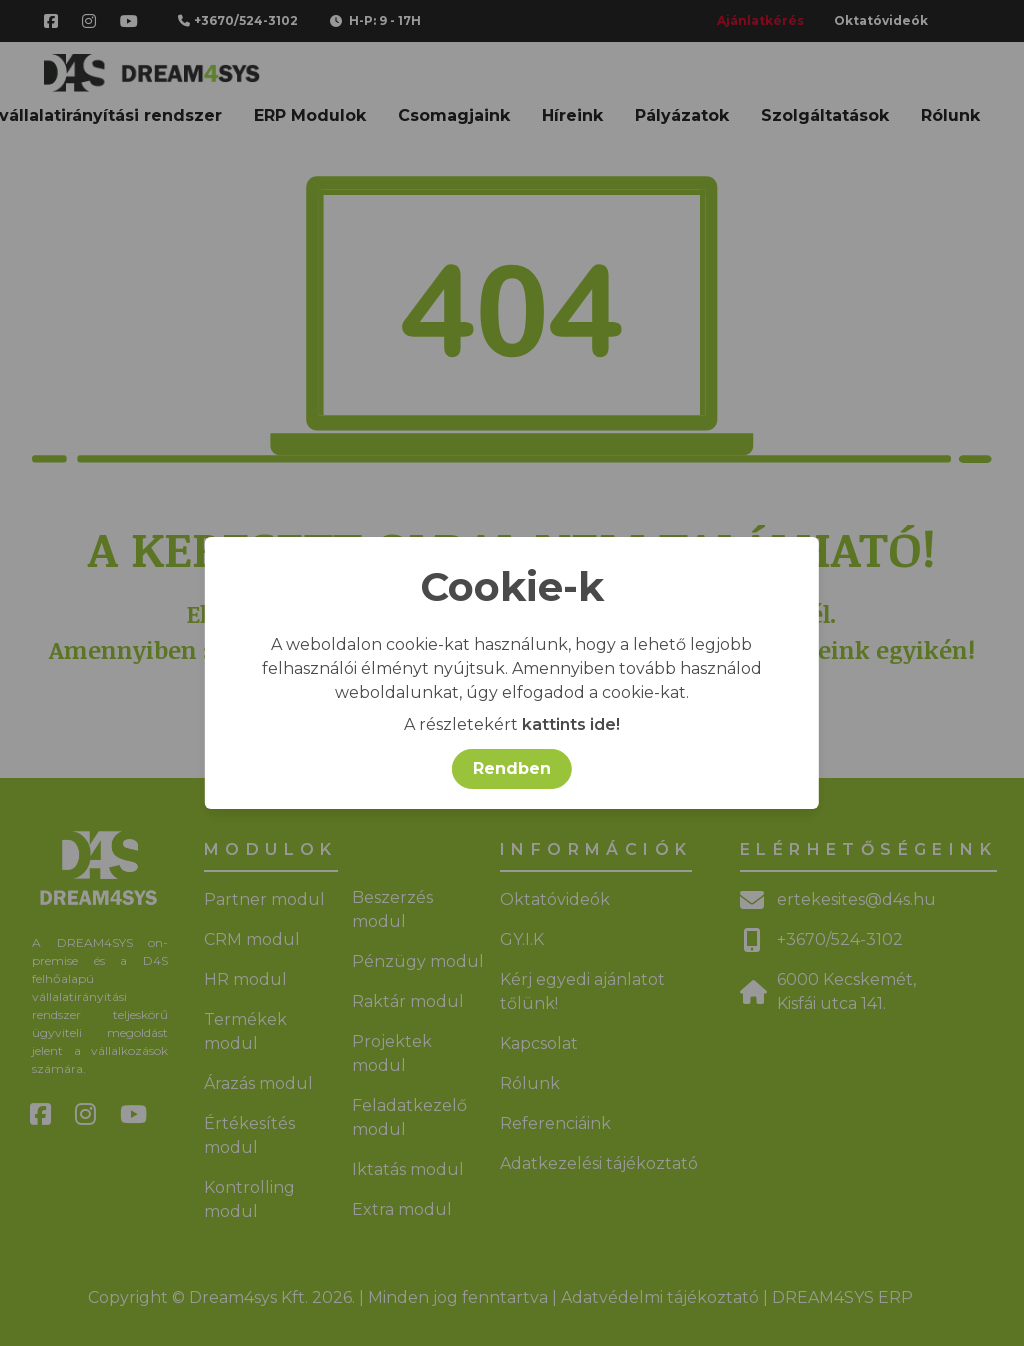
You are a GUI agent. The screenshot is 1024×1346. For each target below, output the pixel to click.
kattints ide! (571, 724)
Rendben (512, 768)
